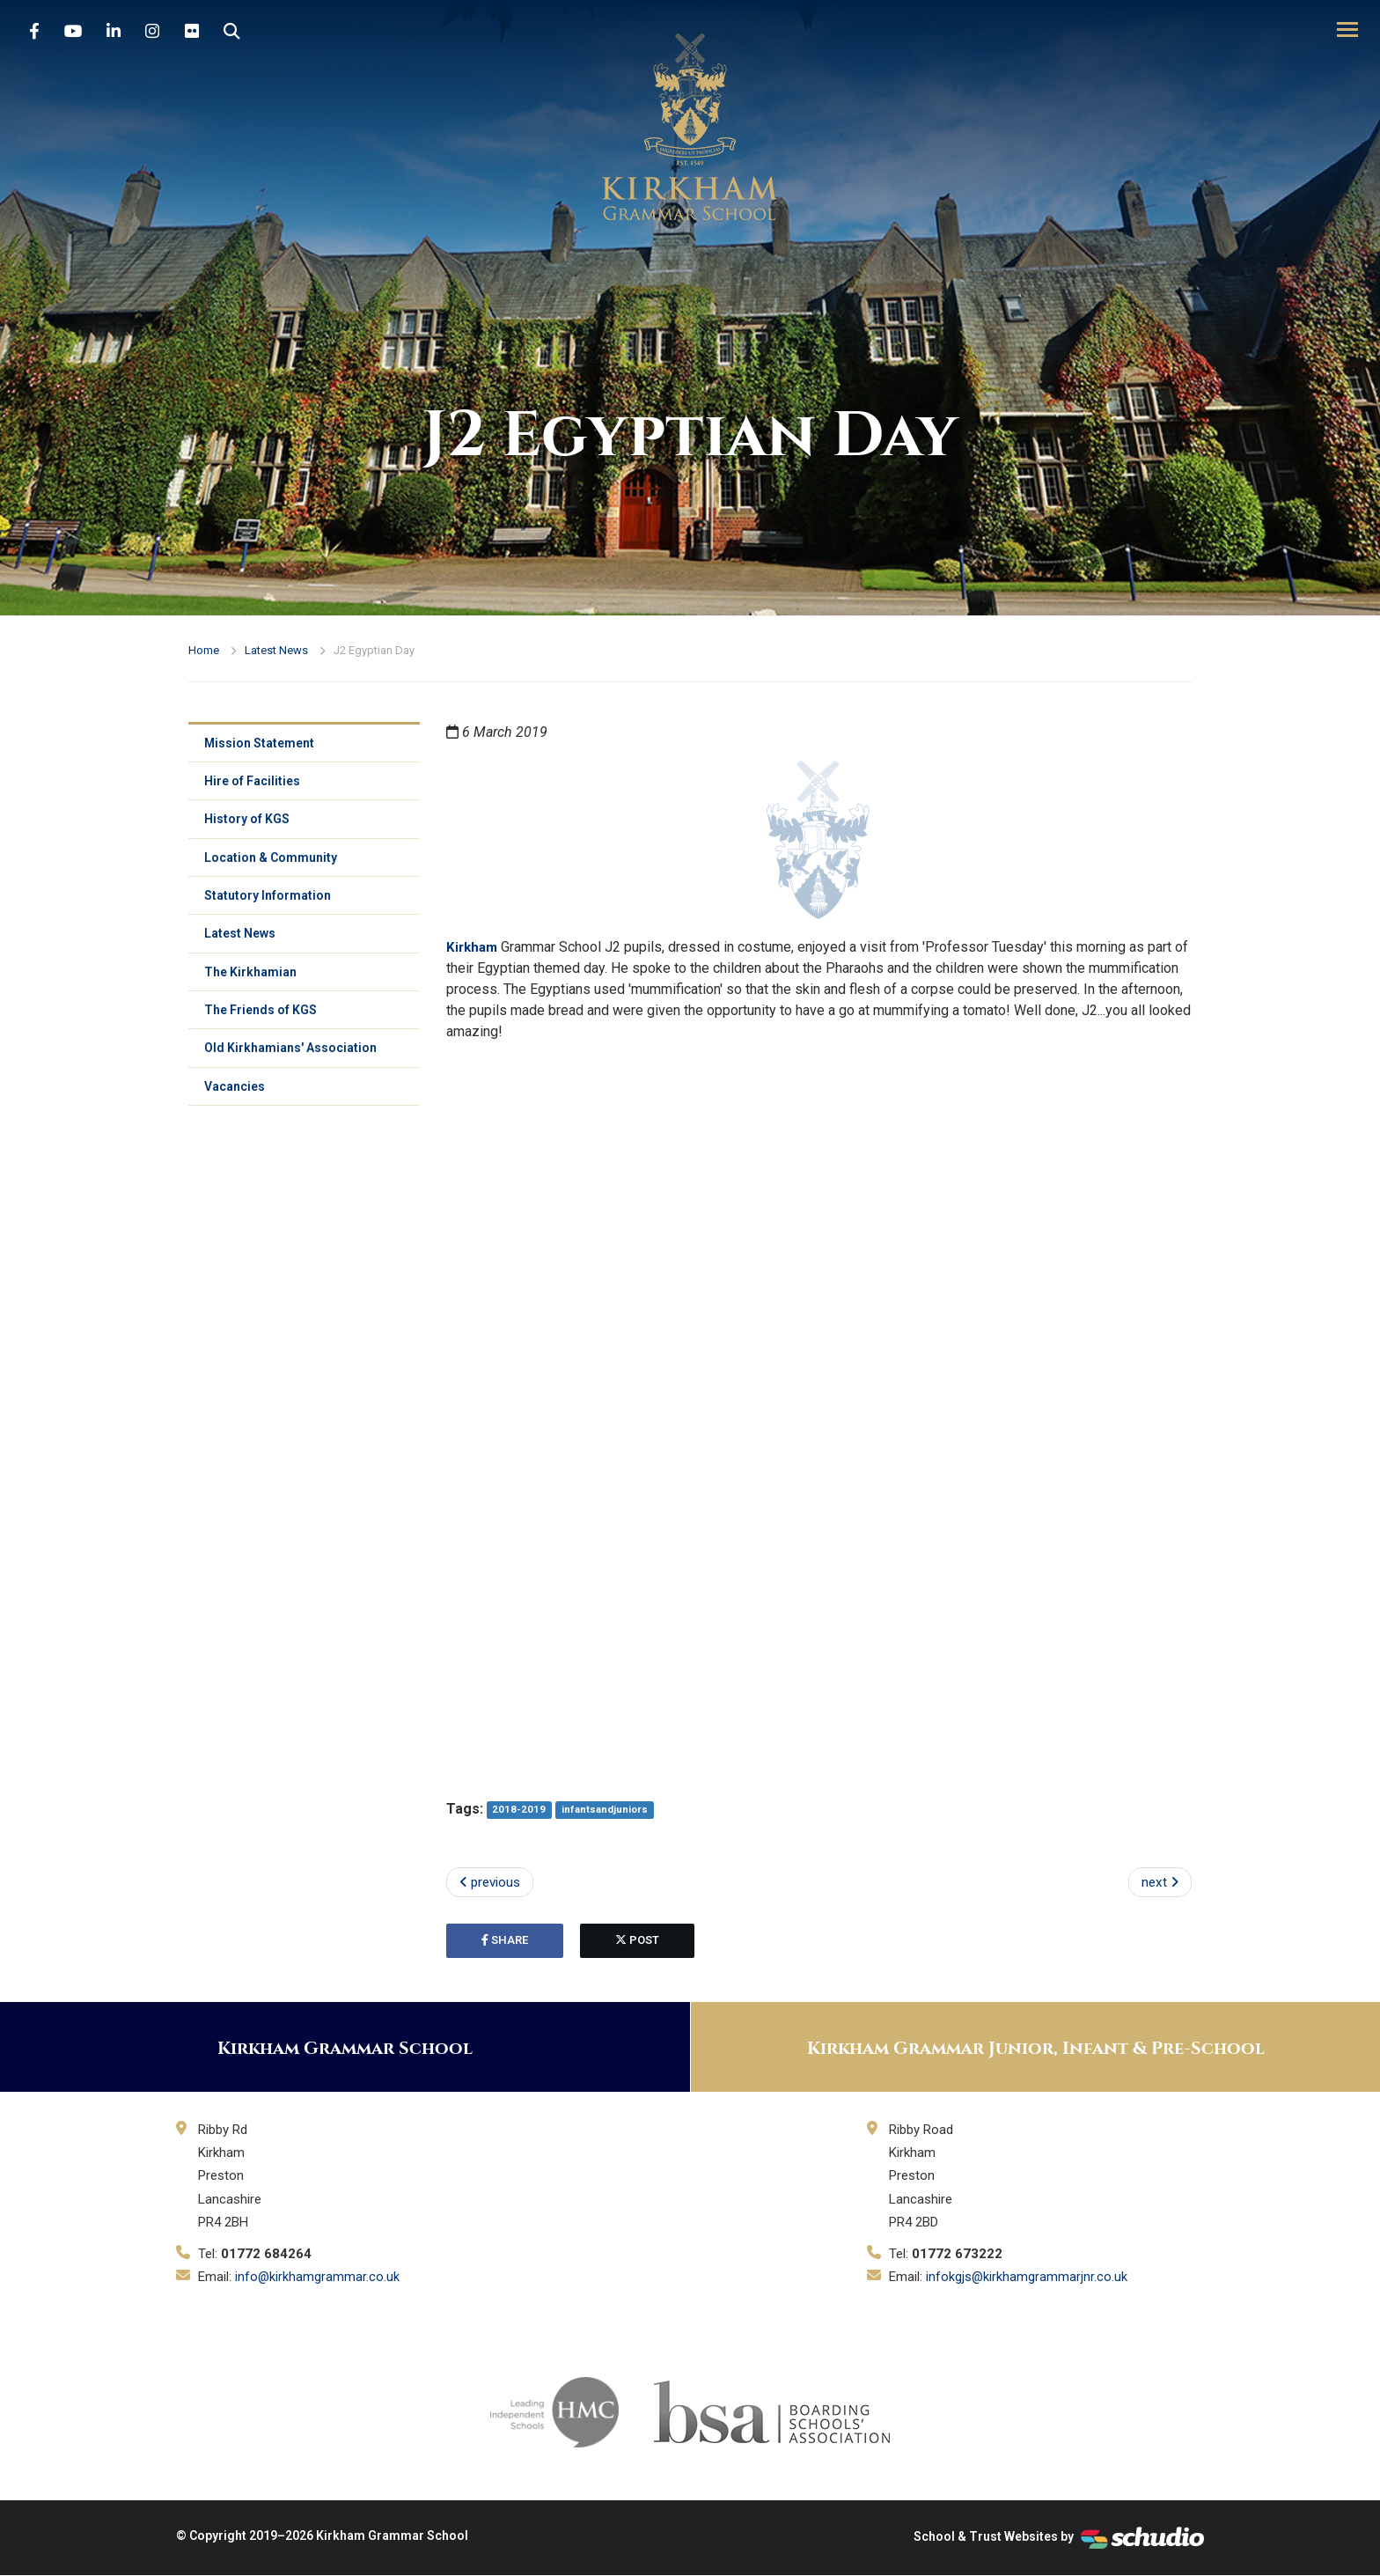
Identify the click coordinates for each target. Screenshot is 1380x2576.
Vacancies (236, 1100)
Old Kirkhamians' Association (292, 1061)
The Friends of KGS (262, 1021)
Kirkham (473, 946)
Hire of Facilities (254, 783)
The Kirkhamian (252, 982)
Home (203, 650)
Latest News (276, 650)
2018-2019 (520, 1810)
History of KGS (248, 823)
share (504, 1941)
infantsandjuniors (605, 1810)
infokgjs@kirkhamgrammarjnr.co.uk (1027, 2278)
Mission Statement (261, 744)
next (1159, 1882)
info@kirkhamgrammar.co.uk (317, 2278)
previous (492, 1882)
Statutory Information (269, 902)
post (637, 1941)
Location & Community (272, 863)
